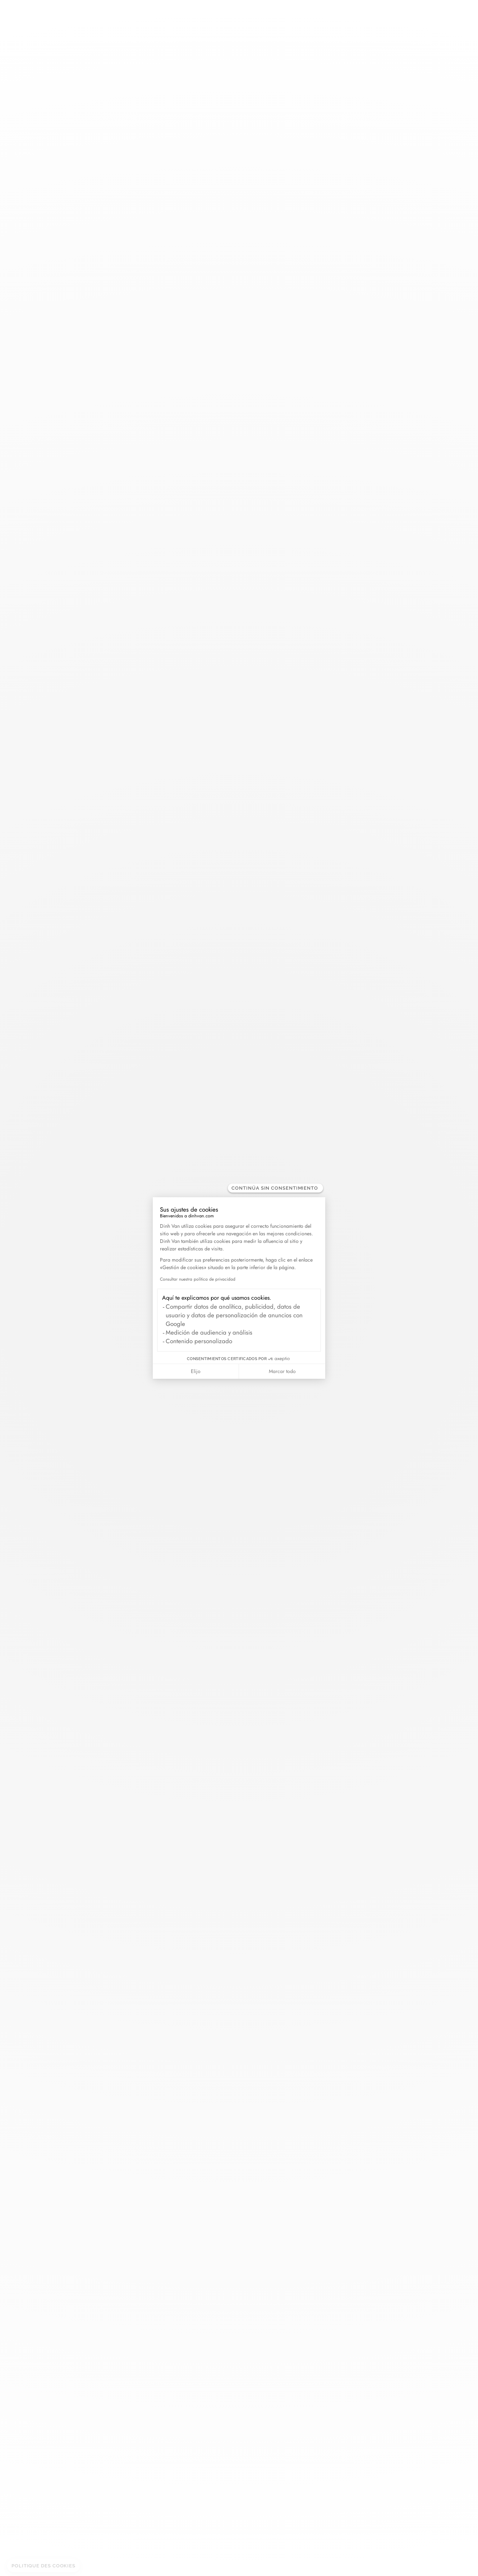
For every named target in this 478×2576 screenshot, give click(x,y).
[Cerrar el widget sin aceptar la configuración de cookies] (275, 1188)
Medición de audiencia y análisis (209, 1332)
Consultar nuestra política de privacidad (197, 1279)
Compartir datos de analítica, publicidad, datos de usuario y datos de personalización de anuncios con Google (234, 1315)
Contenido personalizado (199, 1341)
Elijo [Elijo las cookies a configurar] (196, 1371)
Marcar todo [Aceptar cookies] (282, 1371)
